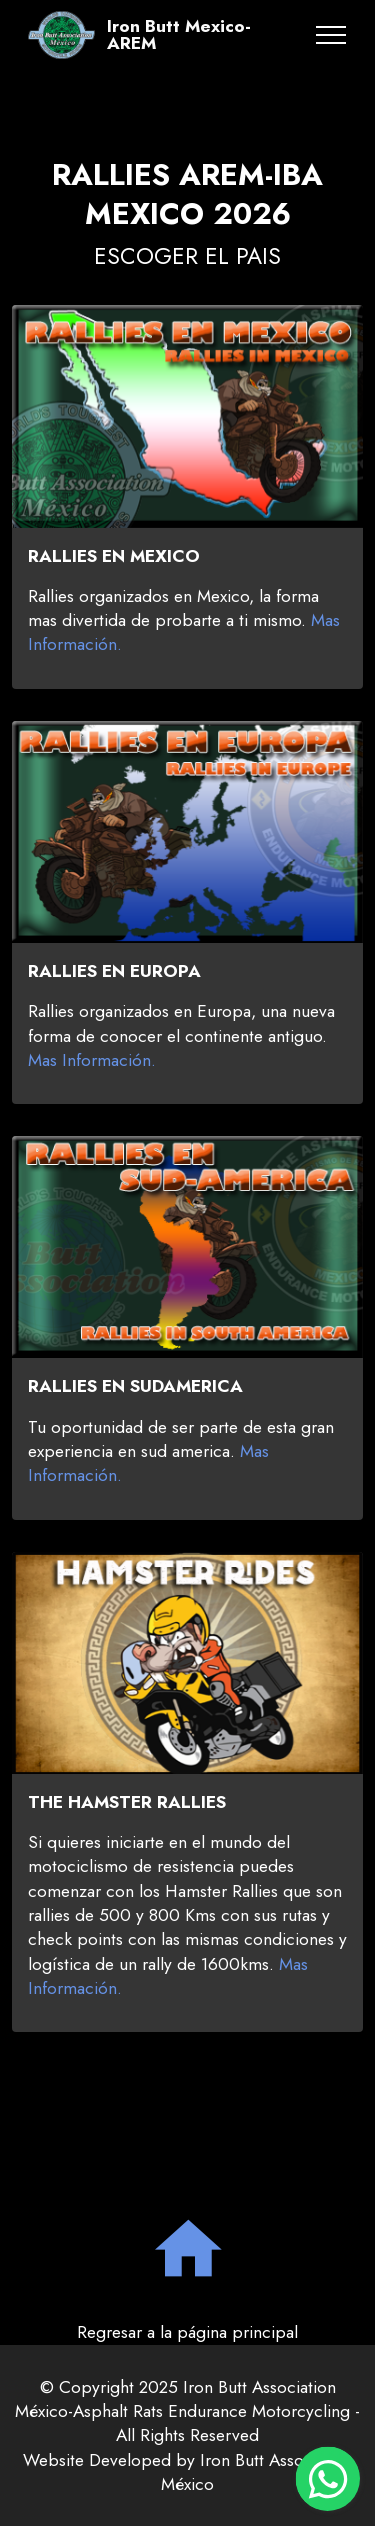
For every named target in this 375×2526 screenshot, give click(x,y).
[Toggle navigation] (331, 35)
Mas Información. (92, 1075)
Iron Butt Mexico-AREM (179, 35)
